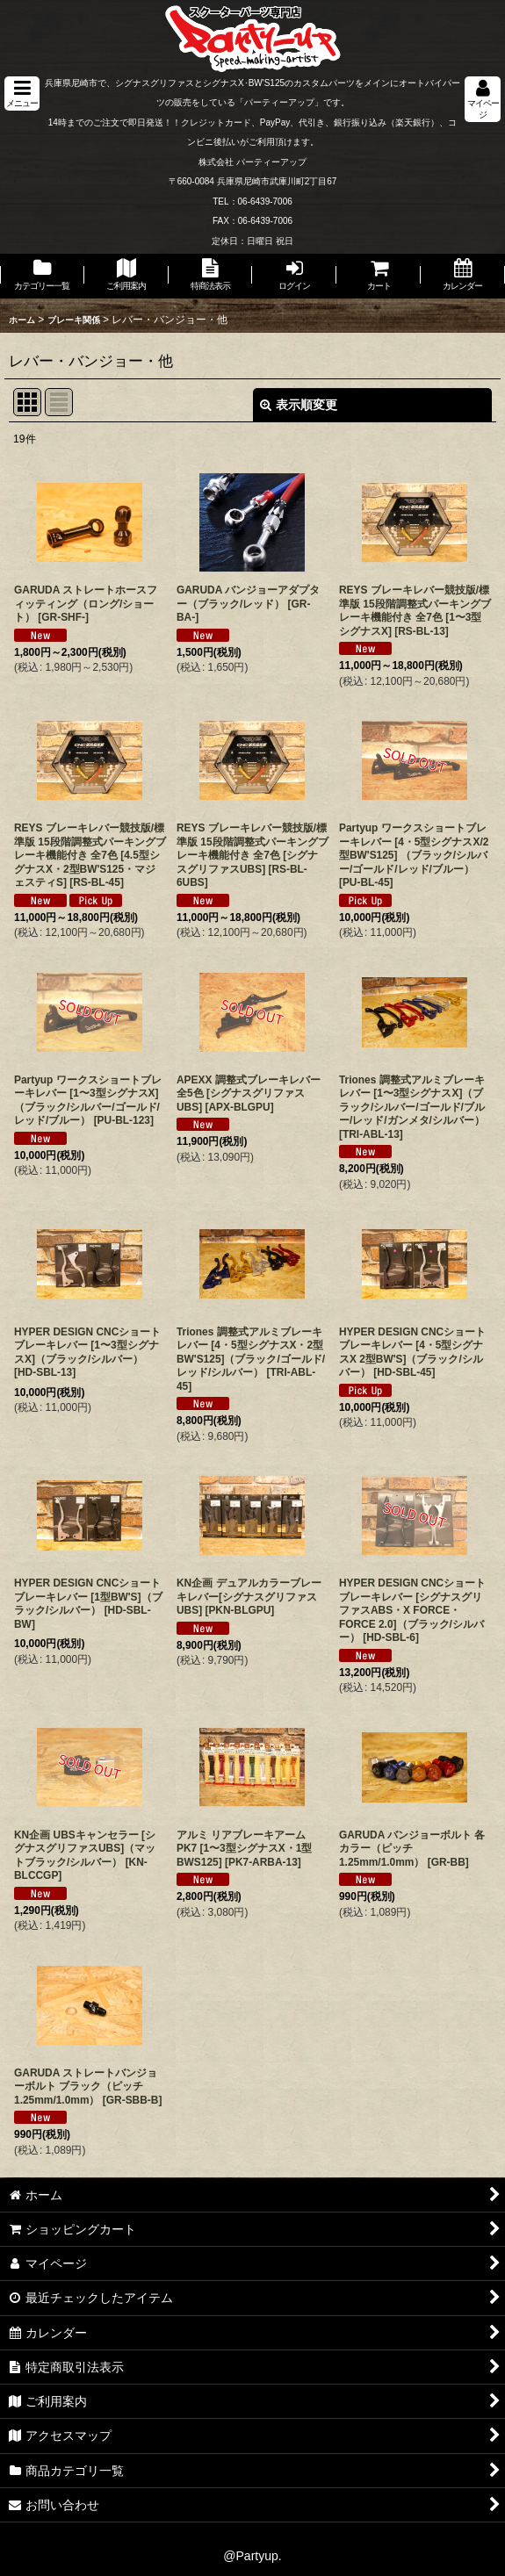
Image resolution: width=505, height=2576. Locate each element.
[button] (22, 93)
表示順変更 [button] (298, 405)
